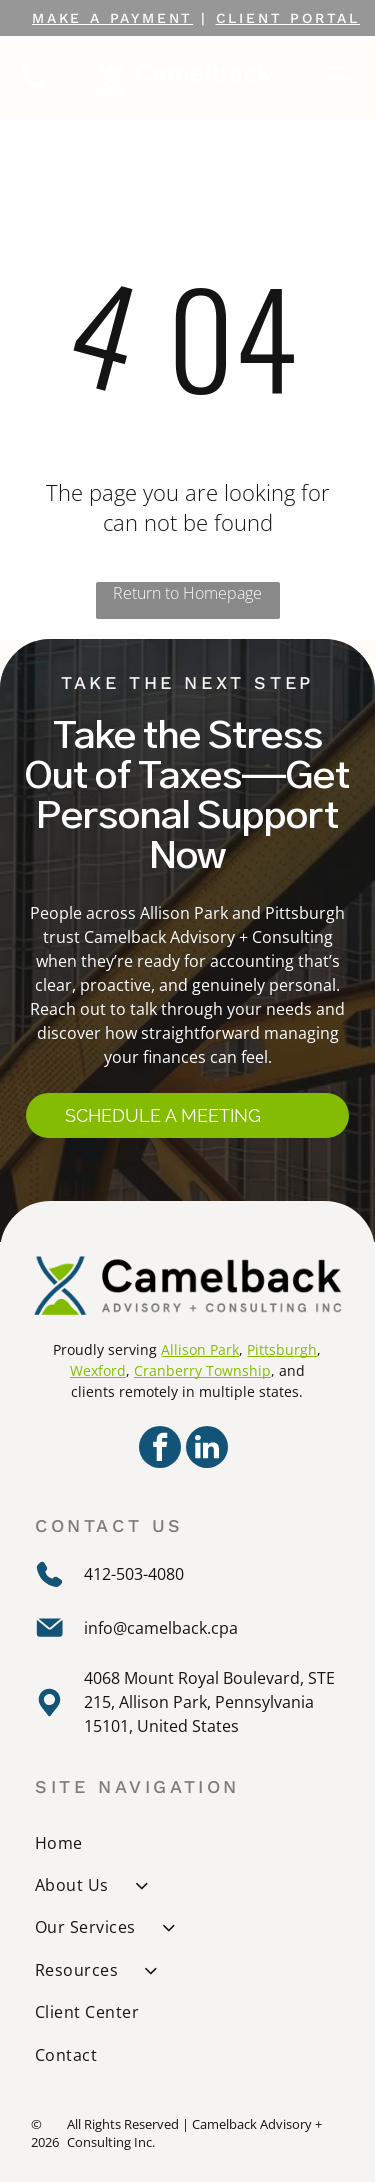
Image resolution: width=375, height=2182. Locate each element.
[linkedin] (207, 1449)
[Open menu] (337, 78)
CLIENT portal (288, 18)
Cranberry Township (202, 1370)
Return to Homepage (187, 593)
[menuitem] (189, 1842)
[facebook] (160, 1449)
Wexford (98, 1370)
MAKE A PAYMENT (112, 18)
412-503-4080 (134, 1574)
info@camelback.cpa (161, 1628)
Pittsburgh (282, 1349)
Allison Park (200, 1349)
